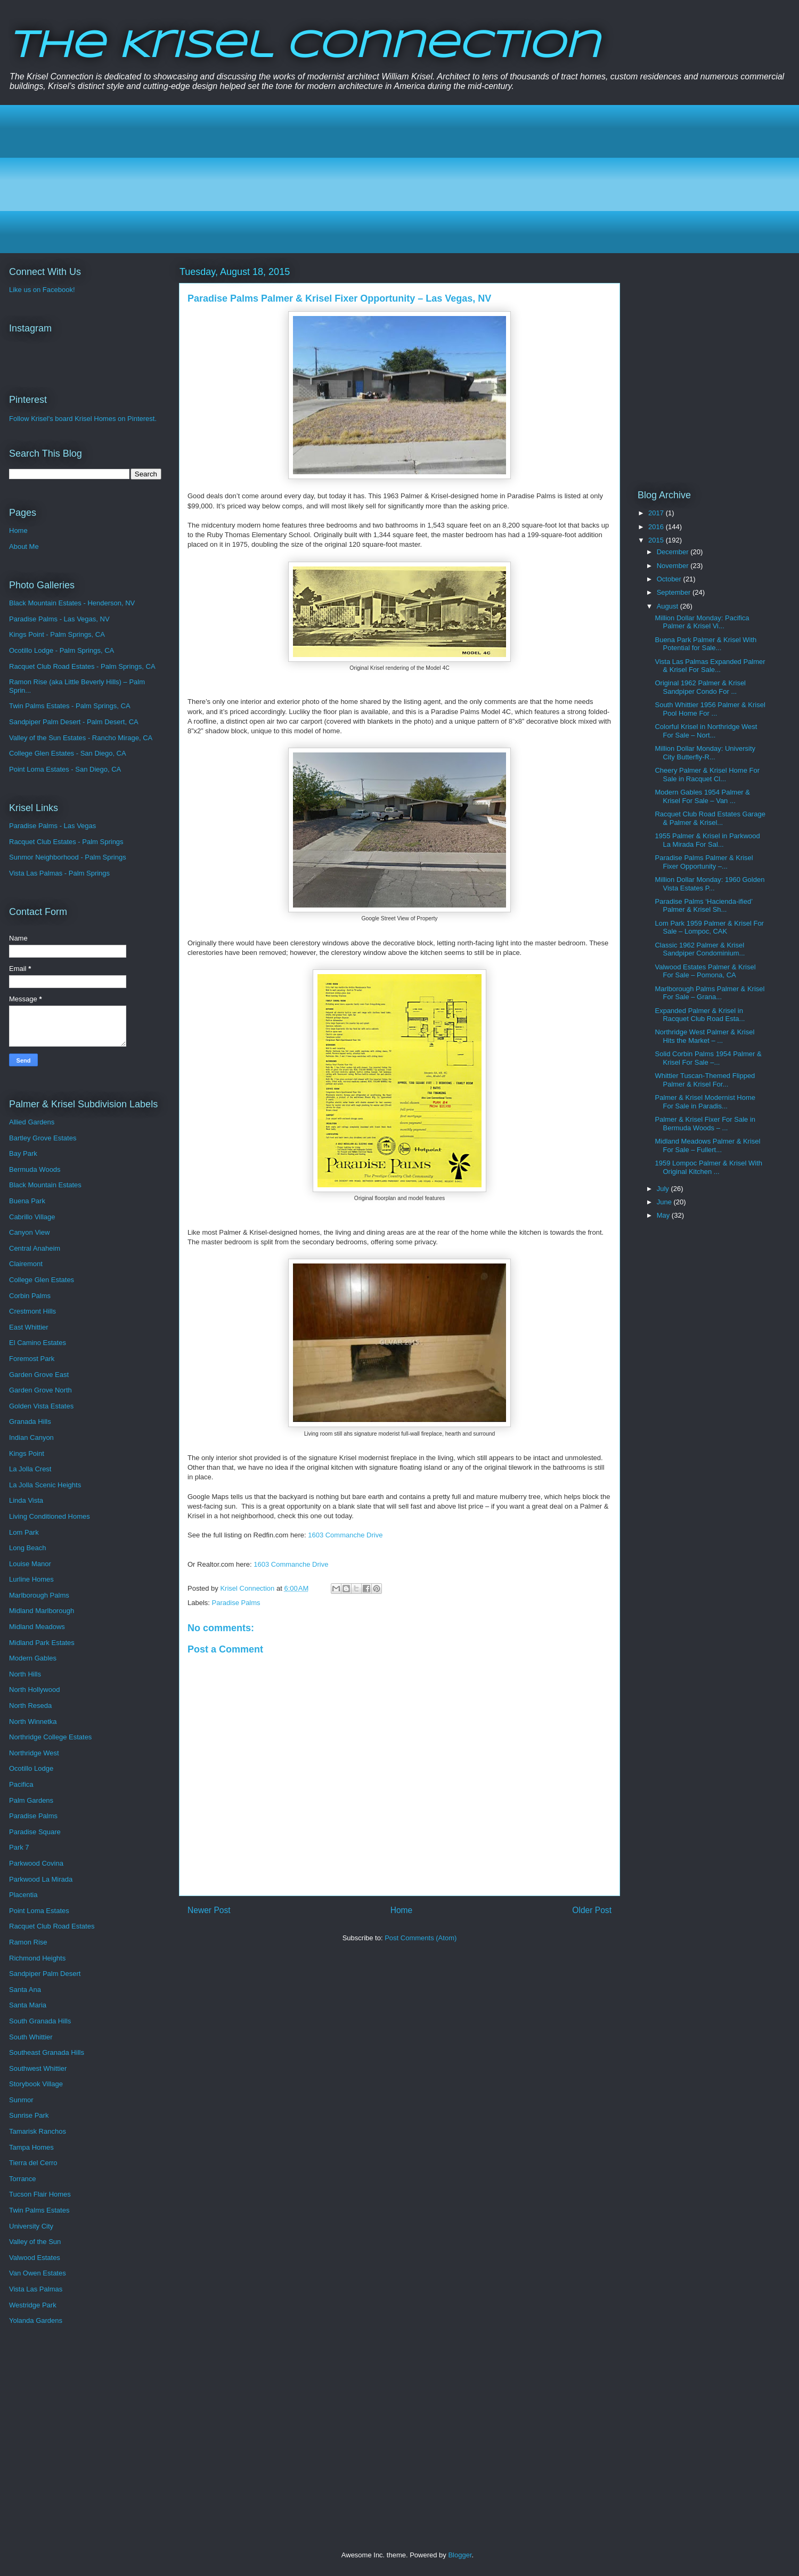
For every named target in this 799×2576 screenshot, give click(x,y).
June (665, 1202)
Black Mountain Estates (45, 1185)
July (664, 1189)
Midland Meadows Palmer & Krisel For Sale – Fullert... (707, 1145)
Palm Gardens (31, 1800)
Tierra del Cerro (33, 2163)
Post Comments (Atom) (420, 1938)
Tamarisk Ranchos (37, 2131)
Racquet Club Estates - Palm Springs (66, 842)
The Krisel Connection (304, 47)
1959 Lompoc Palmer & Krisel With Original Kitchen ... (708, 1167)
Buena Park (27, 1201)
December (674, 552)
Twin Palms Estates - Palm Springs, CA (70, 706)
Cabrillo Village (32, 1217)
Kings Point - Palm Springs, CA (57, 634)
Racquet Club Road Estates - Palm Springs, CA (82, 666)
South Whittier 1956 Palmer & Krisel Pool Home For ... (710, 709)
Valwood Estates (34, 2258)
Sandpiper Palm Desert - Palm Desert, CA (73, 722)
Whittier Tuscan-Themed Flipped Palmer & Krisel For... (705, 1080)
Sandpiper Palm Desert (44, 1974)
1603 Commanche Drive (345, 1535)
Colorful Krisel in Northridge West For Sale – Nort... (706, 731)
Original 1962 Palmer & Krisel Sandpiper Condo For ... (700, 687)
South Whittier (31, 2037)
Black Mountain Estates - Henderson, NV (72, 603)
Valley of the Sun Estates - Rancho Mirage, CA (80, 738)
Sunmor (21, 2100)
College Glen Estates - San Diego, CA (67, 753)
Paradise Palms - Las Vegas (52, 826)
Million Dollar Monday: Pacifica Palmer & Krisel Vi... (702, 622)
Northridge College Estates (50, 1737)
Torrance (22, 2179)
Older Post (592, 1910)
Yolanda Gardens (35, 2320)
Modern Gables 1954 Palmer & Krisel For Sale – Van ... (702, 796)
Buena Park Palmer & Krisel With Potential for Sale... (705, 644)
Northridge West (34, 1753)
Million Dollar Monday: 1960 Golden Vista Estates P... (709, 884)
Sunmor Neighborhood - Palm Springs (67, 857)
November (674, 566)
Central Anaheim (34, 1248)
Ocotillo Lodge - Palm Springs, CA (61, 650)
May (664, 1215)
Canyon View (29, 1232)
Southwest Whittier (38, 2068)
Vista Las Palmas (35, 2289)
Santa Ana (25, 1990)
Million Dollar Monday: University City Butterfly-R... (705, 752)
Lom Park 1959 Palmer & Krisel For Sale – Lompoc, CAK (709, 927)
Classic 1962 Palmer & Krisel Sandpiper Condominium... (700, 949)
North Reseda (30, 1706)
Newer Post (209, 1910)
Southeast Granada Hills (46, 2052)
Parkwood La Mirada (40, 1879)
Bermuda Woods (35, 1169)
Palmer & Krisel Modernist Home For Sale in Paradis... (705, 1101)
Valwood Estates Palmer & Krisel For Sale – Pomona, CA (705, 971)
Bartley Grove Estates (42, 1138)
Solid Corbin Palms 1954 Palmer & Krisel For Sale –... (708, 1058)
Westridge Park (32, 2305)
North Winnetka (33, 1722)
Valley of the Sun (35, 2242)
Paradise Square (35, 1832)
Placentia (23, 1895)
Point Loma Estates (39, 1911)
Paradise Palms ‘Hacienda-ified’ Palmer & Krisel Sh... (703, 905)
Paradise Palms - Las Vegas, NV (59, 619)
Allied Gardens (31, 1122)
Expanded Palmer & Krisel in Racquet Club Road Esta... (700, 1015)
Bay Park (23, 1153)
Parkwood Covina (36, 1863)
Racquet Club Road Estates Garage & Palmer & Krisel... (710, 818)
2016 (657, 527)
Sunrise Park (28, 2115)
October (670, 579)
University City (31, 2226)
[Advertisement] (336, 179)
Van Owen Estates (37, 2273)
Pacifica (21, 1784)
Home (401, 1910)
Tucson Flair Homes (40, 2194)
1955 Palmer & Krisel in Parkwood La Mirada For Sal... (707, 840)
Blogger (459, 2555)
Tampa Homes (31, 2147)
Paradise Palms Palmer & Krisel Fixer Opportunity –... (704, 862)
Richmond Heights (37, 1958)
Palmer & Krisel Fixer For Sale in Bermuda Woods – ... (705, 1123)
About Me (24, 546)
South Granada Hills (40, 2021)
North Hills (25, 1674)
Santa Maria (27, 2005)
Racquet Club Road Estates (51, 1926)
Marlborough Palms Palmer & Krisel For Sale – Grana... (709, 993)
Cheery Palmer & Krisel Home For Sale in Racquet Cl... (707, 774)
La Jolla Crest (30, 1469)
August (668, 606)
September (674, 592)
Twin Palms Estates (39, 2210)
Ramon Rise (28, 1942)
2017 (657, 513)
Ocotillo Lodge (31, 1768)
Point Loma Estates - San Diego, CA (65, 769)
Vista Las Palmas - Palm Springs (59, 873)
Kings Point (26, 1453)
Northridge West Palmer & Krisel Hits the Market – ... (704, 1036)
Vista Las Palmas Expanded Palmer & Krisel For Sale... (710, 666)
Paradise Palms (236, 1603)
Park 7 (19, 1847)
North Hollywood (34, 1690)
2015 (657, 540)
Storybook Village (36, 2084)
